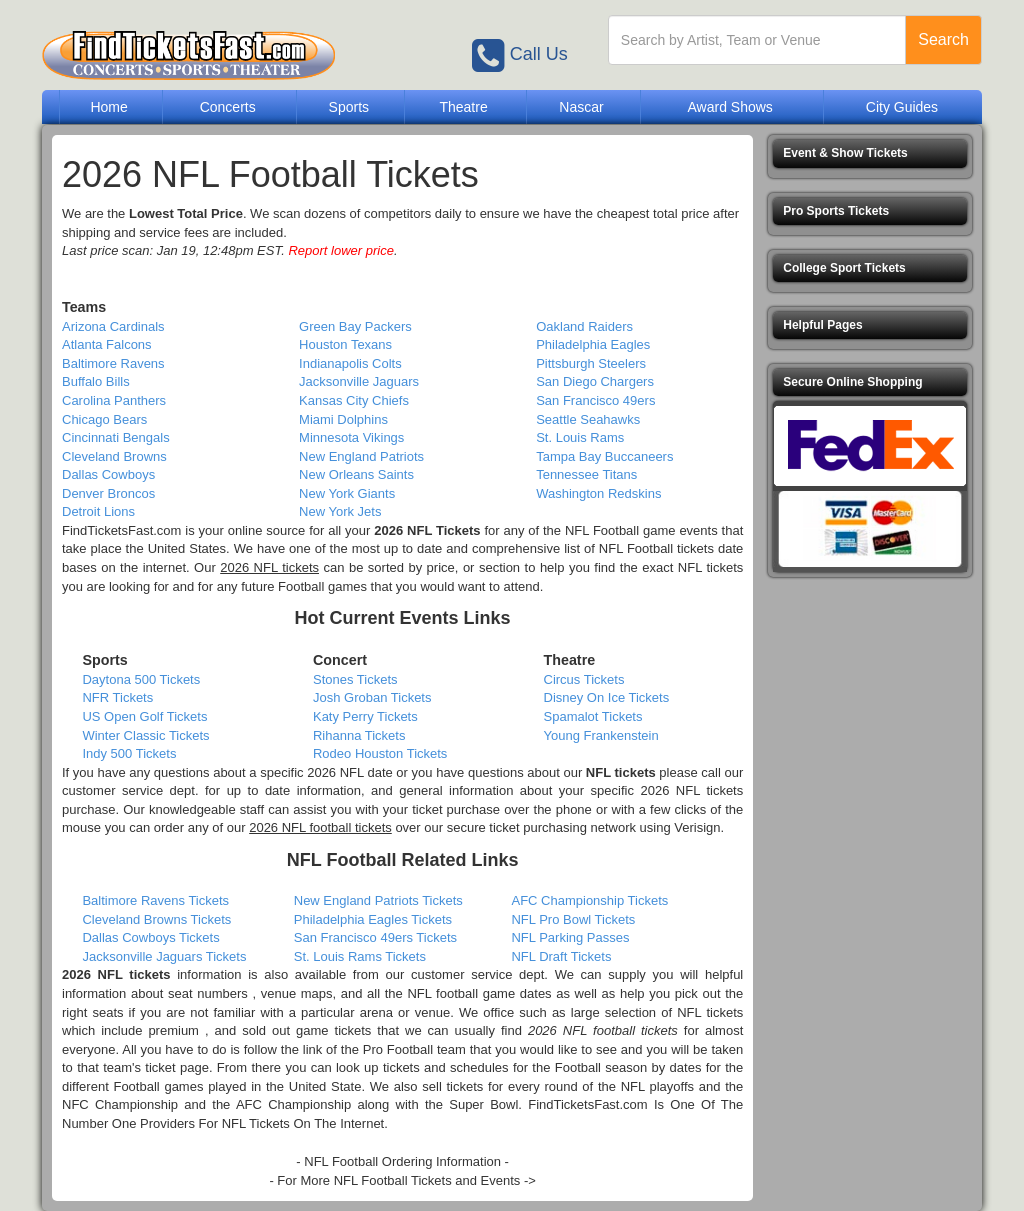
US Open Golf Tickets (144, 716)
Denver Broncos (108, 493)
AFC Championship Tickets (589, 900)
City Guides (902, 107)
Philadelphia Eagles (593, 344)
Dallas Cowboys (108, 474)
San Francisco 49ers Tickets (375, 937)
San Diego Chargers (595, 381)
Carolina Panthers (114, 400)
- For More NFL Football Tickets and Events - (398, 1180)
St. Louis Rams (580, 437)
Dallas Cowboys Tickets (150, 937)
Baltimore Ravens (113, 363)
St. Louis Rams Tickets (360, 956)
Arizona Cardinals (113, 326)
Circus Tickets (584, 679)
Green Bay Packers (355, 326)
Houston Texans (345, 344)
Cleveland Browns (114, 456)
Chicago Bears (104, 419)
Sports (349, 107)
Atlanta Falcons (107, 344)
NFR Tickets (117, 697)
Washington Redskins (598, 493)
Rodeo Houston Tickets (380, 753)
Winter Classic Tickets (145, 735)
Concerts (228, 107)
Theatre (463, 107)
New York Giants (347, 493)
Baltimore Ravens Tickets (155, 900)
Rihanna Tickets (359, 735)
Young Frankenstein (601, 735)
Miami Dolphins (343, 419)
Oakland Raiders (584, 326)
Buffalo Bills (96, 381)
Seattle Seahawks (588, 419)
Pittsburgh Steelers (591, 363)
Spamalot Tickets (593, 716)
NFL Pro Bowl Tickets (573, 919)
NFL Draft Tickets (561, 956)
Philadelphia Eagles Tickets (373, 919)
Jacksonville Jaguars (359, 381)
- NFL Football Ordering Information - (402, 1161)
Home (108, 107)
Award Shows (729, 107)
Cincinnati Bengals (116, 437)
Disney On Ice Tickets (607, 697)
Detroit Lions (98, 511)
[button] (870, 153)
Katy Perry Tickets (365, 716)
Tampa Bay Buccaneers (604, 456)
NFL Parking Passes (570, 937)
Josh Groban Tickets (372, 697)
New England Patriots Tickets (378, 900)
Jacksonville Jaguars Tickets (164, 956)
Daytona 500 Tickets (141, 679)
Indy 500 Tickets (129, 753)
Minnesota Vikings (351, 437)
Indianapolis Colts (350, 363)
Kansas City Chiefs (354, 400)
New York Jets (340, 511)
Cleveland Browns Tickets (156, 919)
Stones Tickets (355, 679)
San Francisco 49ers (595, 400)
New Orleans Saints (356, 474)
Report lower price (341, 250)
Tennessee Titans (586, 474)
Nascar (581, 107)
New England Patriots (361, 456)
